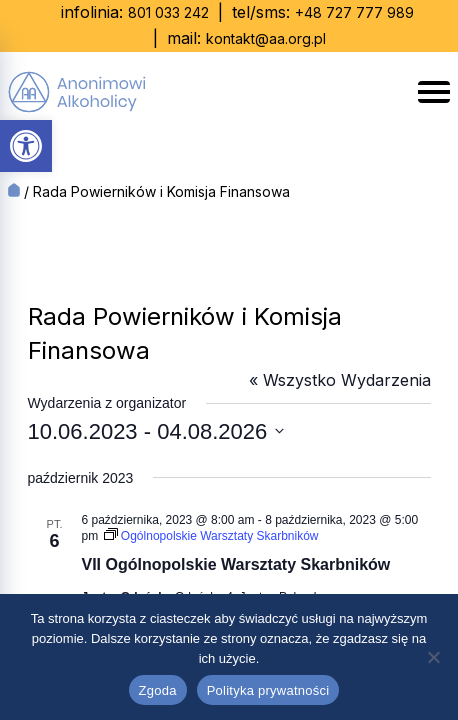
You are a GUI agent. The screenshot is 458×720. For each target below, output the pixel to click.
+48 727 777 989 (354, 12)
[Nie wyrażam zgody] (433, 657)
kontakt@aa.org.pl (266, 38)
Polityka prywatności (268, 690)
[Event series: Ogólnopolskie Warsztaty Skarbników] (211, 536)
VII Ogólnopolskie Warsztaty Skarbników (236, 564)
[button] (26, 146)
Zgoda (158, 690)
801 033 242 (168, 12)
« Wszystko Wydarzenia (340, 380)
